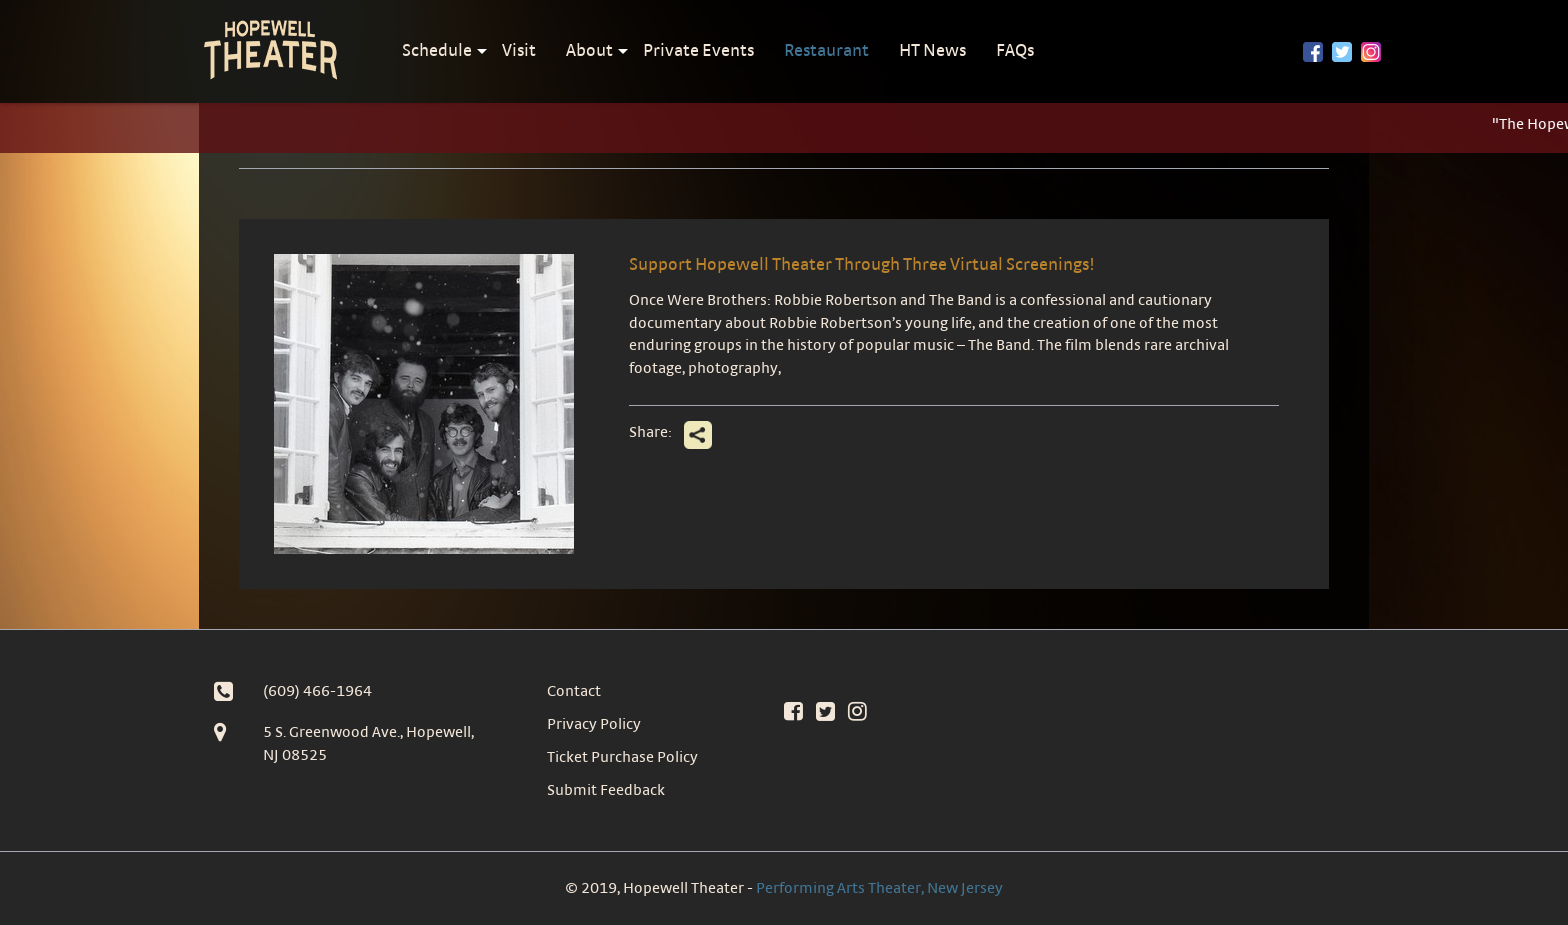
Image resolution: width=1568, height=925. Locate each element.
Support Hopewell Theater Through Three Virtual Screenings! (861, 263)
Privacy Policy (594, 723)
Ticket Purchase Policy (622, 756)
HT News (932, 49)
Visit (519, 49)
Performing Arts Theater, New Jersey (879, 887)
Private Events (698, 49)
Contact (574, 690)
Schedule (437, 49)
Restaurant (826, 49)
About (589, 49)
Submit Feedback (606, 789)
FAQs (1015, 49)
